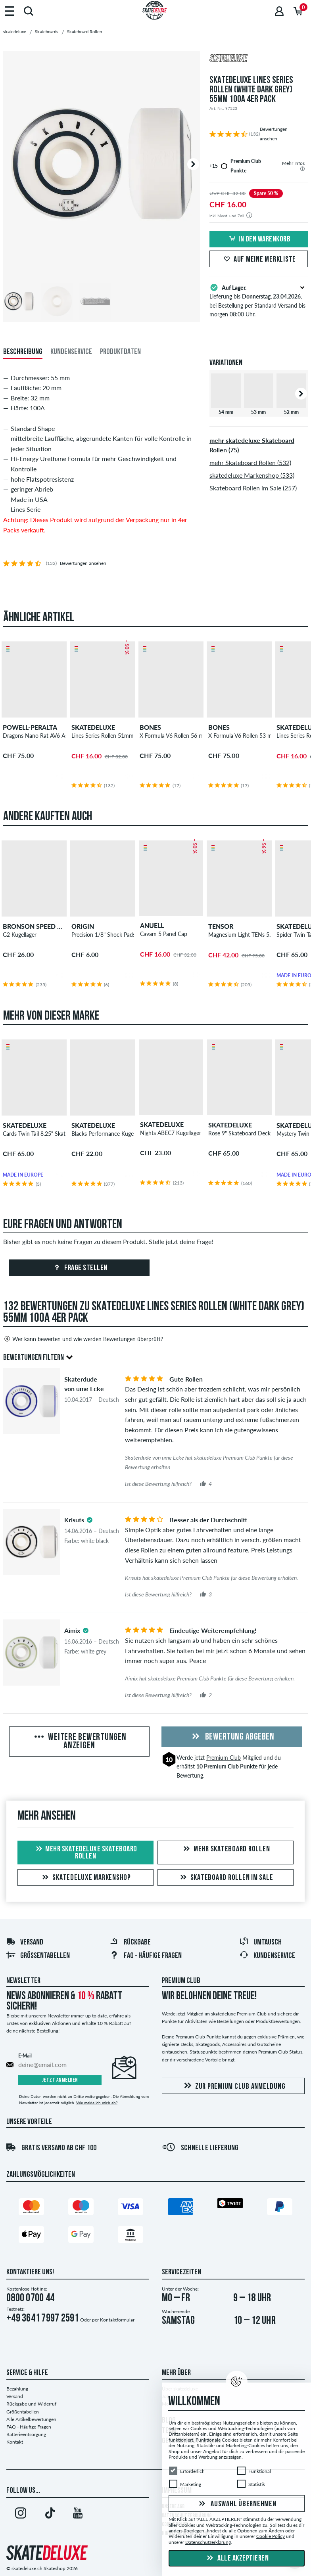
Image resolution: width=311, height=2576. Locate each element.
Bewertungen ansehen (83, 563)
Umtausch (260, 1942)
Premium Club (223, 1757)
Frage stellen (80, 1268)
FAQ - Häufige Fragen (28, 2427)
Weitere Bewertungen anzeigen (80, 1742)
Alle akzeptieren (237, 2559)
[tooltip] (302, 169)
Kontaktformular (117, 2320)
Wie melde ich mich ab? (96, 2102)
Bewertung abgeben (231, 1737)
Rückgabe (130, 1942)
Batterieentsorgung (26, 2434)
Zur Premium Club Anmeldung (233, 2086)
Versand (24, 1942)
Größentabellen (38, 1956)
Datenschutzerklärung (208, 2542)
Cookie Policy (270, 2536)
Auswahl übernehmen (236, 2504)
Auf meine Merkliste (258, 260)
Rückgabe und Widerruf (31, 2404)
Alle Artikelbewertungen (31, 2419)
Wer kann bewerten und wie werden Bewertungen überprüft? (83, 1339)
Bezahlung (17, 2389)
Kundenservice (267, 1956)
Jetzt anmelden (60, 2080)
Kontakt (14, 2442)
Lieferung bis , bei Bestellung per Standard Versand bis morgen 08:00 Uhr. (258, 300)
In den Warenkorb (258, 239)
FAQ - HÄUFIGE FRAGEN (145, 1956)
